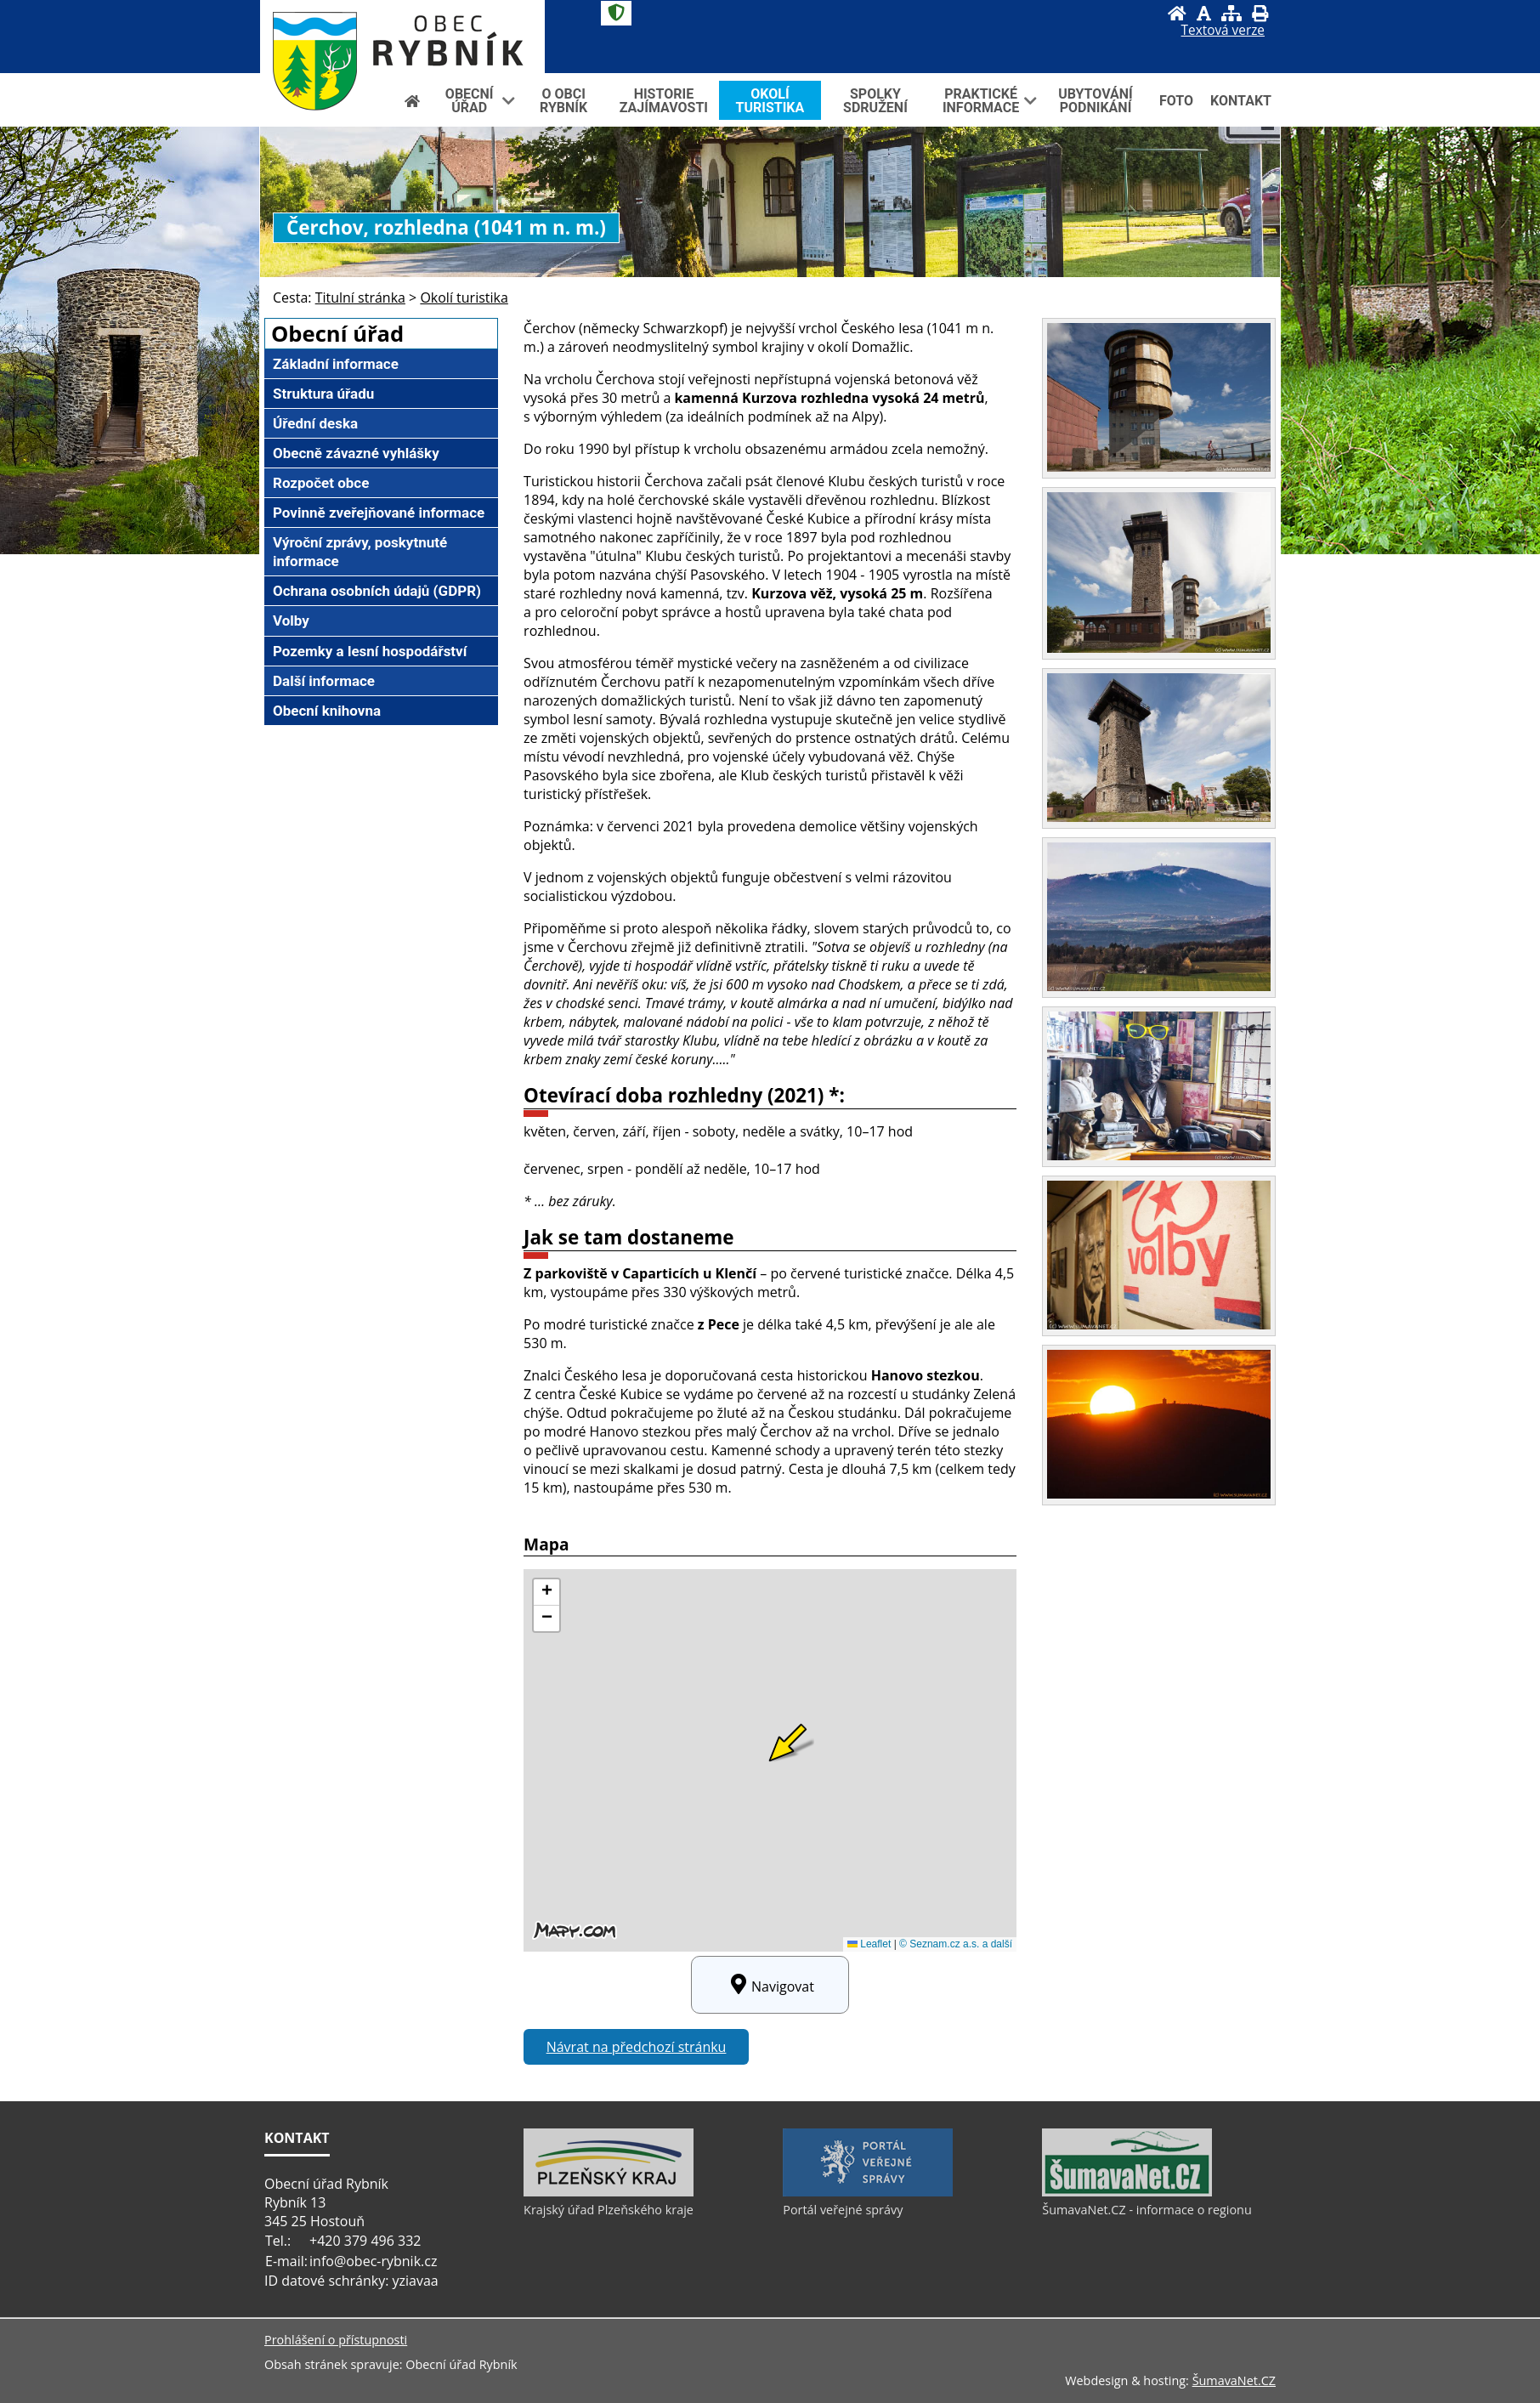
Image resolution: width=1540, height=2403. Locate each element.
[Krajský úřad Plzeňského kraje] (609, 2192)
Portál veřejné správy (843, 2210)
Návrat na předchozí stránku (636, 2046)
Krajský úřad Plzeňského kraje (609, 2210)
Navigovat (770, 1985)
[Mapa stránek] (1231, 13)
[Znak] (616, 13)
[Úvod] (1177, 13)
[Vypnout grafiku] (1204, 13)
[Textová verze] (1223, 30)
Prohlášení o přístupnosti (335, 2340)
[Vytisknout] (1260, 13)
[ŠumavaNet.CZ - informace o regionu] (1127, 2192)
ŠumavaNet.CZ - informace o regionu (1146, 2210)
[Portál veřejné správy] (868, 2192)
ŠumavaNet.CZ (1234, 2380)
